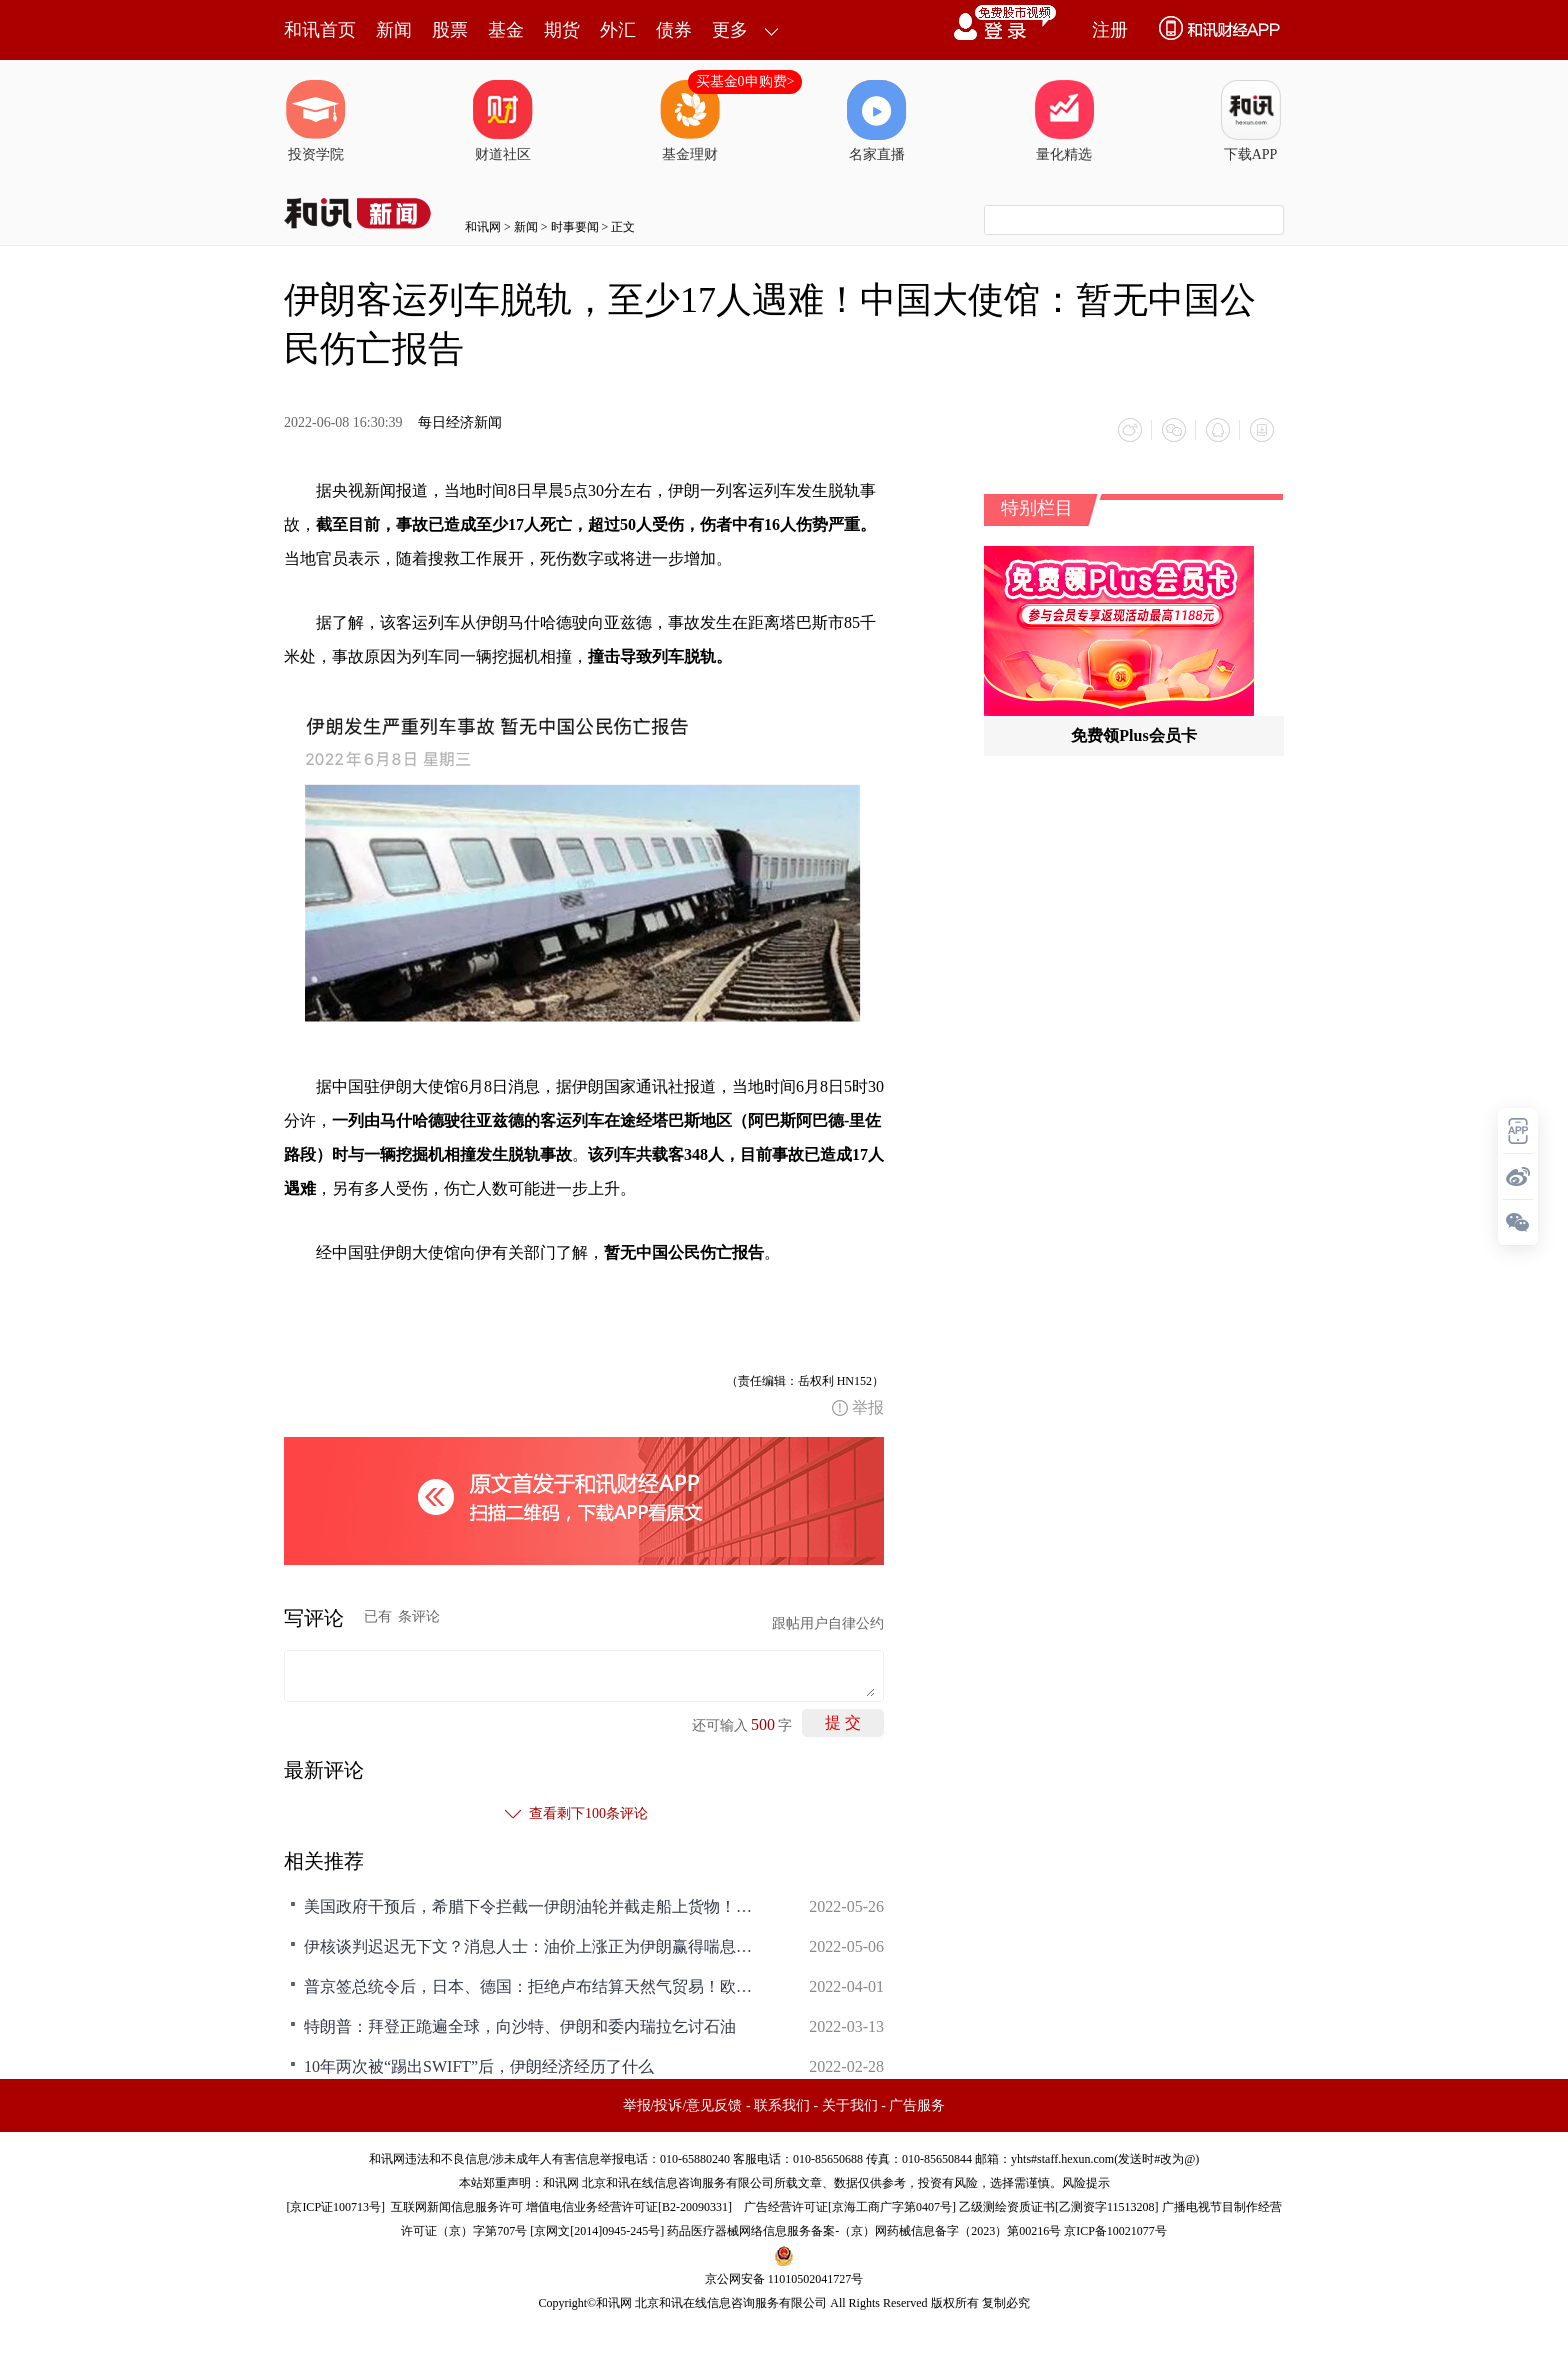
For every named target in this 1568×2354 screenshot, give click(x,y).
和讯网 (483, 227)
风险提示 (1086, 2183)
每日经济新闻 (460, 422)
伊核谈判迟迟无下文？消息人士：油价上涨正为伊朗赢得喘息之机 (534, 1946)
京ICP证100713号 (335, 2207)
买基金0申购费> (745, 81)
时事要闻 (575, 227)
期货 (562, 30)
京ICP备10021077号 (1115, 2231)
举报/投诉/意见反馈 (683, 2105)
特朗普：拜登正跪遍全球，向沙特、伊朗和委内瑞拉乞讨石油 (520, 2026)
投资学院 (316, 121)
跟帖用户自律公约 (828, 1623)
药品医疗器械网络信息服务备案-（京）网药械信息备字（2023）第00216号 (864, 2231)
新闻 (394, 30)
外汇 (618, 30)
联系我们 (782, 2105)
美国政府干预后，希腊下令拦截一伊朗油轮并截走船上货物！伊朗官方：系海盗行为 (534, 1906)
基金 (506, 30)
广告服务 (917, 2105)
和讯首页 (320, 30)
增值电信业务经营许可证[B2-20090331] (629, 2207)
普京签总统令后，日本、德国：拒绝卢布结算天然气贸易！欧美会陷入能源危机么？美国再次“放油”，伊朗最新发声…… (534, 1986)
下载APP (1251, 121)
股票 (450, 30)
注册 (1110, 30)
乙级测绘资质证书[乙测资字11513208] (1059, 2207)
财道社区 (503, 121)
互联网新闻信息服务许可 (457, 2207)
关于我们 (850, 2105)
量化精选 (1064, 121)
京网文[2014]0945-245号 (597, 2231)
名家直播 (877, 121)
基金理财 (690, 121)
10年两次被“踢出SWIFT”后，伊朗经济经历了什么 (479, 2066)
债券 (674, 30)
